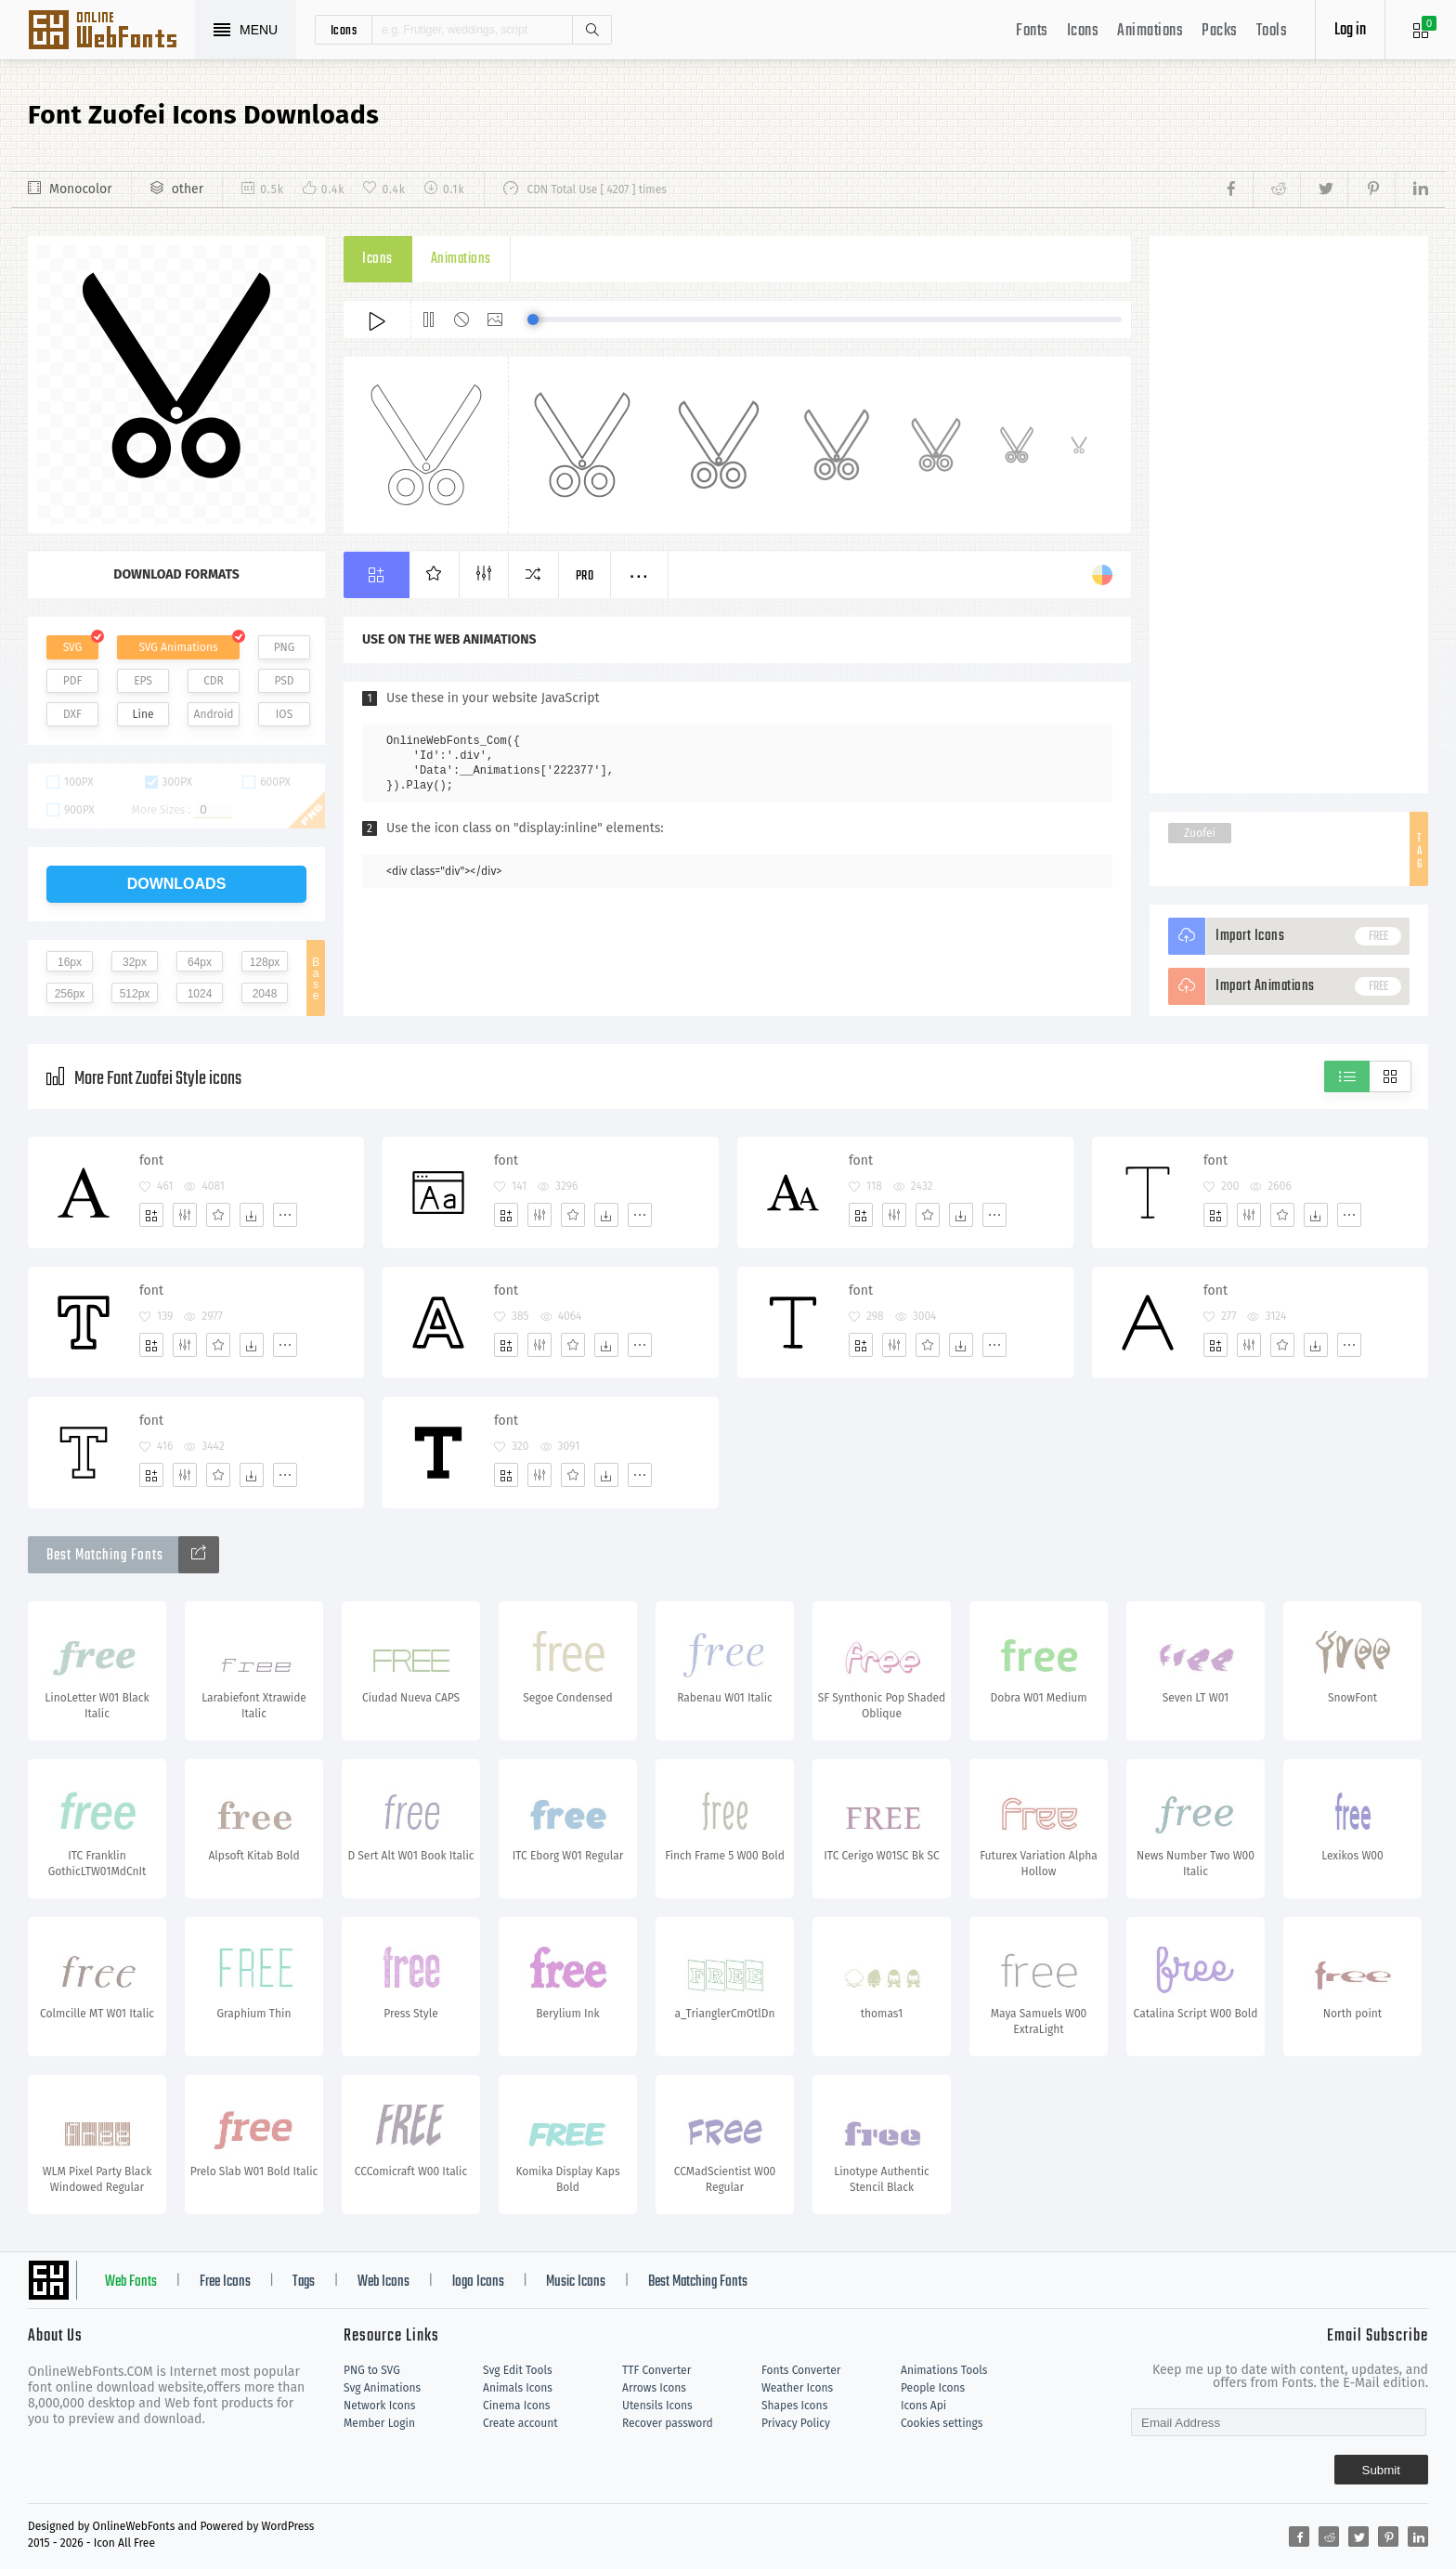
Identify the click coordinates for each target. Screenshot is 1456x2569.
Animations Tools (944, 2370)
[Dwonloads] (252, 1215)
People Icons (933, 2387)
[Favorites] (218, 1215)
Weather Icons (797, 2387)
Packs (1220, 31)
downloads (177, 884)
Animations (1150, 31)
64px (200, 962)
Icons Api (923, 2405)
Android (214, 714)
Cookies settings (941, 2423)
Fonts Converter (800, 2370)
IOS (284, 714)
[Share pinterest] (1371, 189)
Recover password (667, 2423)
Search (591, 30)
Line (143, 714)
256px (70, 993)
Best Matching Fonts (698, 2282)
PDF (73, 680)
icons (344, 29)
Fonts (1032, 31)
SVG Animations (177, 647)
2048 (265, 993)
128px (265, 962)
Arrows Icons (654, 2387)
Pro (585, 576)
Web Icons (384, 2282)
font (151, 1160)
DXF (72, 714)
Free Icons (225, 2282)
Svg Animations (382, 2387)
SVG (72, 647)
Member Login (379, 2423)
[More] (285, 1215)
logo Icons (478, 2282)
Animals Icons (517, 2387)
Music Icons (575, 2282)
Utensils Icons (657, 2405)
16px (70, 962)
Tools (1272, 31)
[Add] (151, 1215)
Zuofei (1200, 833)
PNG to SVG (372, 2370)
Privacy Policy (795, 2423)
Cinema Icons (516, 2405)
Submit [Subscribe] (1381, 2470)
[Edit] (185, 1215)
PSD (283, 680)
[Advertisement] (1289, 514)
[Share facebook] (1236, 189)
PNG (284, 647)
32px (135, 962)
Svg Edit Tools (517, 2370)
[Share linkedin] (1411, 189)
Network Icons (379, 2405)
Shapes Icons (794, 2405)
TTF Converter (656, 2370)
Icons (1083, 31)
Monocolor (80, 189)
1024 (200, 993)
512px (135, 993)
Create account (520, 2423)
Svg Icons (111, 31)
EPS (143, 680)
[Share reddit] (1276, 189)
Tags (303, 2282)
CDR (213, 680)
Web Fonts (131, 2282)
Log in (1350, 30)
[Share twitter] (1323, 189)
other (187, 189)
